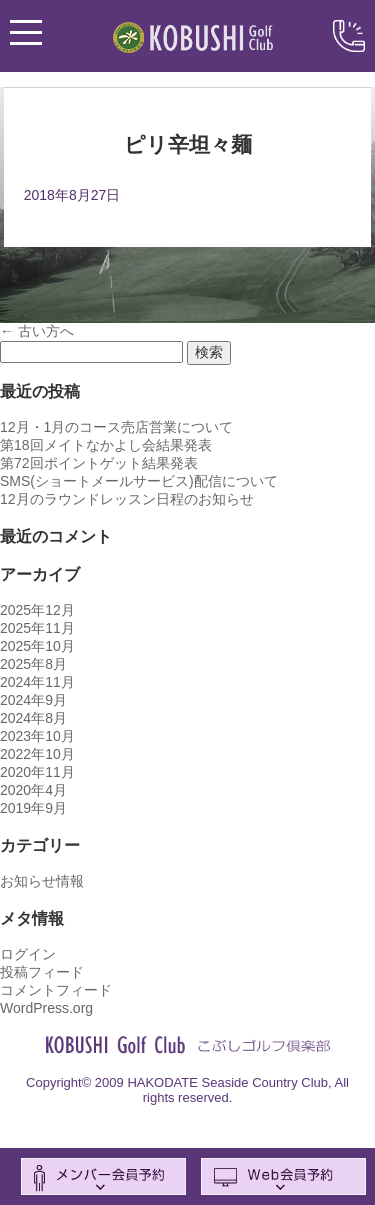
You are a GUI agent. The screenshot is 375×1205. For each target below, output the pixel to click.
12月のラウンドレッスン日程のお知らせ (127, 499)
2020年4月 (33, 790)
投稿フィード (42, 972)
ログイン (28, 954)
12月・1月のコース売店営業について (116, 427)
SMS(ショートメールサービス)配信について (139, 481)
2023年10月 (37, 736)
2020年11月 (37, 772)
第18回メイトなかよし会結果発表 (106, 445)
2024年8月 (33, 718)
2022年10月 (37, 754)
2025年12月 (37, 610)
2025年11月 (37, 628)
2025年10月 (37, 646)
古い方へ (37, 331)
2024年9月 (33, 700)
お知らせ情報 (42, 881)
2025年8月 (33, 664)
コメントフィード (56, 990)
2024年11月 (37, 682)
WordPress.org (46, 1008)
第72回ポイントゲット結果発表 (99, 463)
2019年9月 (33, 808)
